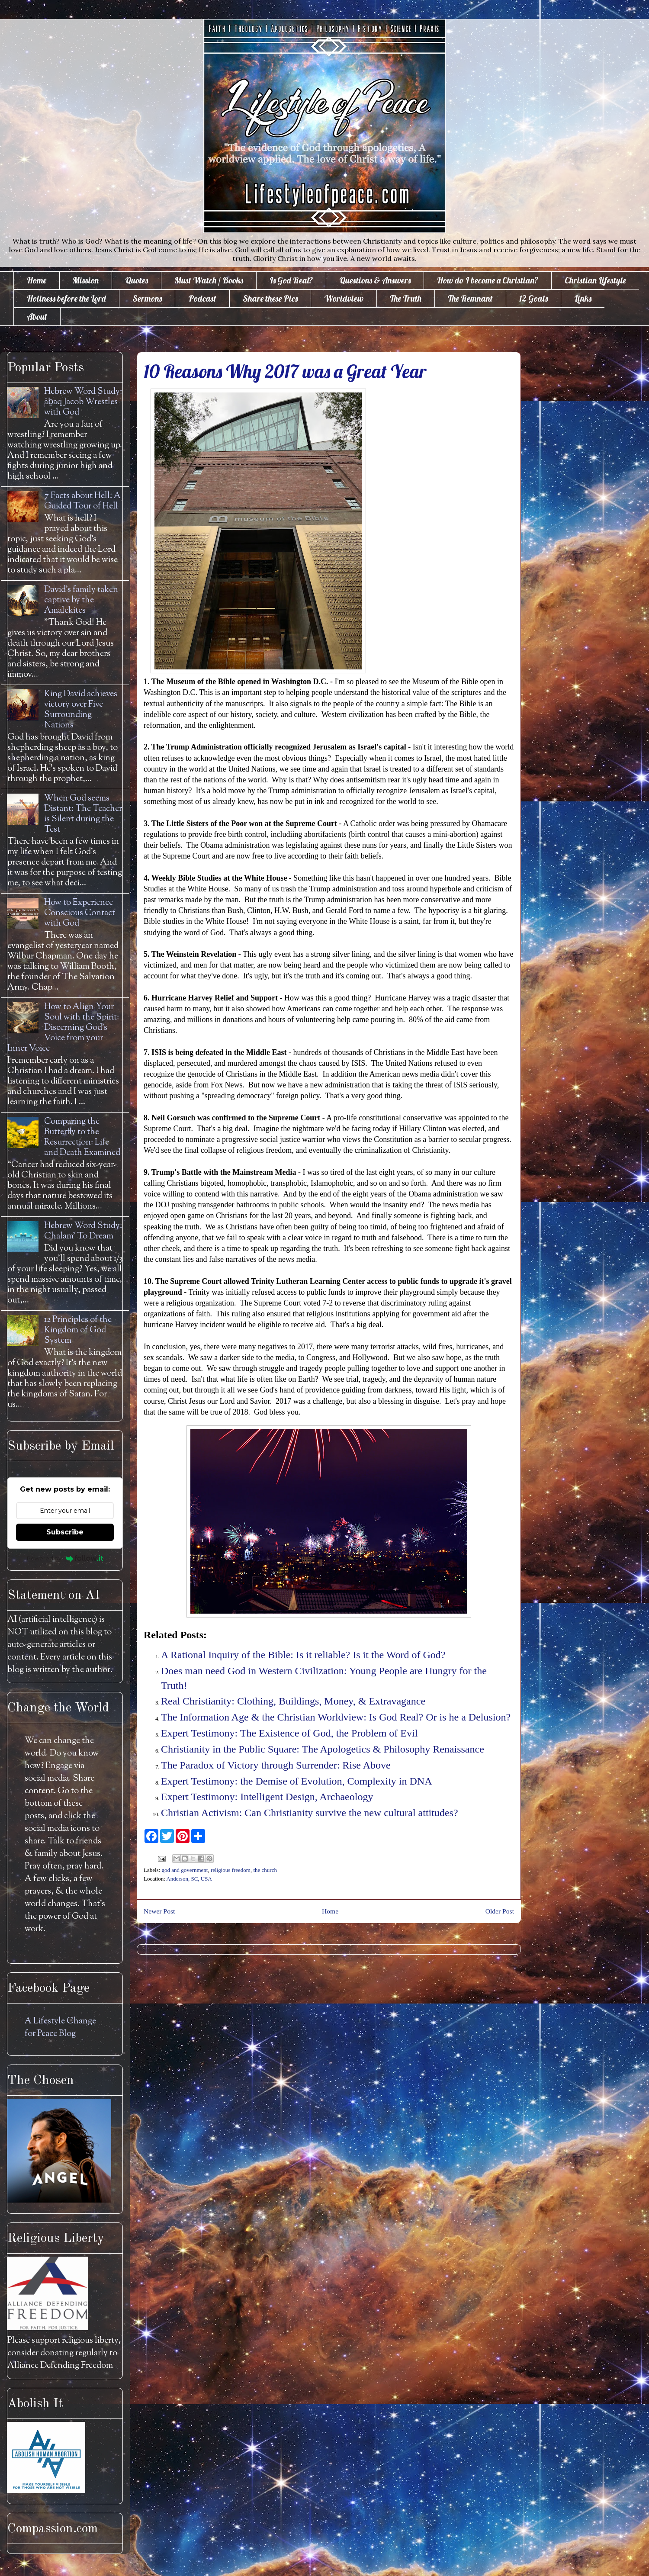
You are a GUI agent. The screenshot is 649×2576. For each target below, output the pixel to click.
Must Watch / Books (208, 280)
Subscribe (65, 1532)
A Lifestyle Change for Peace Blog (60, 2027)
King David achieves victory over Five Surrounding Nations (80, 710)
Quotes (136, 280)
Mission (86, 280)
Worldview (343, 298)
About (37, 316)
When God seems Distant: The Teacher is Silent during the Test (83, 814)
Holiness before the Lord (66, 298)
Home (36, 280)
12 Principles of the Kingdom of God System (78, 1330)
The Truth (405, 298)
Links (582, 298)
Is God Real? (291, 280)
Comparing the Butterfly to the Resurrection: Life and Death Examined (82, 1137)
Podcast (202, 298)
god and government (185, 1870)
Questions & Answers (375, 280)
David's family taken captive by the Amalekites (81, 600)
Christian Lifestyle (595, 280)
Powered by (65, 1558)
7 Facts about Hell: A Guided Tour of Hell (82, 501)
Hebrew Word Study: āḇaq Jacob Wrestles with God (83, 402)
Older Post (499, 1911)
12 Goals (533, 298)
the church (265, 1870)
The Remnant (470, 298)
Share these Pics (270, 298)
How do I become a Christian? (487, 280)
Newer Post (159, 1911)
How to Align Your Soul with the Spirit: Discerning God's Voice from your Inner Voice (63, 1028)
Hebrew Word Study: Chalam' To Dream (83, 1231)
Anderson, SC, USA (189, 1878)
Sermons (147, 298)
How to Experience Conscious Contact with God (79, 913)
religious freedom (231, 1870)
